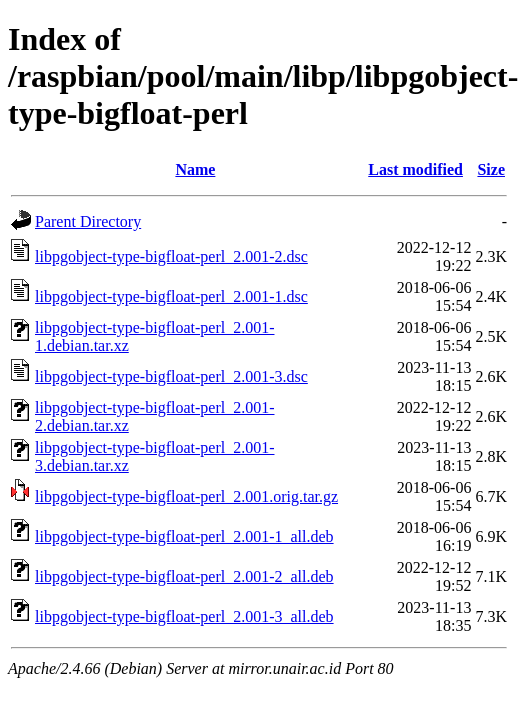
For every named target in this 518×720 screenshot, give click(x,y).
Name (195, 169)
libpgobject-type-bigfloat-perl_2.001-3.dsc (171, 376)
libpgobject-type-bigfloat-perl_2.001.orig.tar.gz (186, 496)
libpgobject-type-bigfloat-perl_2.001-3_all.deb (184, 616)
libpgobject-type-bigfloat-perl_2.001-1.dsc (171, 296)
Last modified (415, 169)
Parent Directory (88, 221)
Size (491, 169)
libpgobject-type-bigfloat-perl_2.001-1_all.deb (184, 536)
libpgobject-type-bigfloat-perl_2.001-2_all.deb (184, 576)
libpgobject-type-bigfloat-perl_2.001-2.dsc (171, 256)
